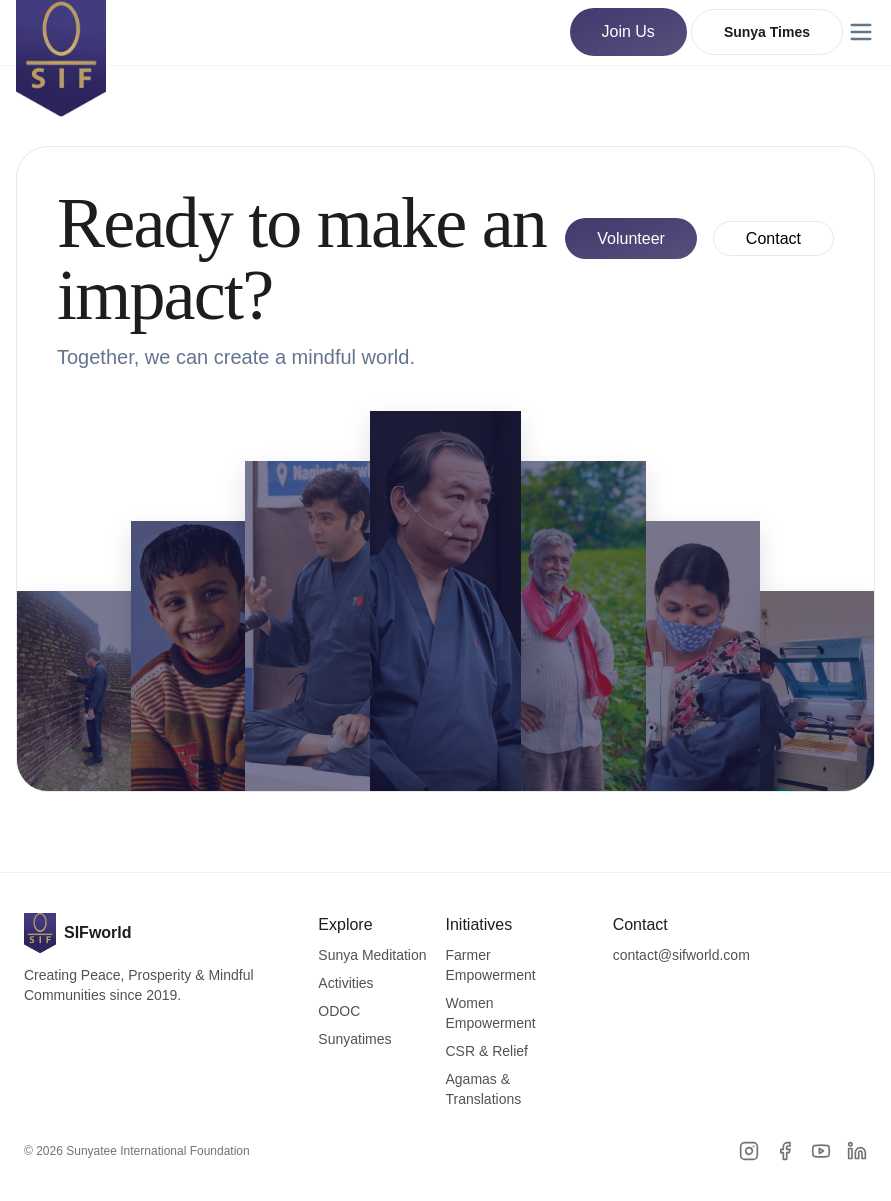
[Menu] (861, 32)
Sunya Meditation (372, 955)
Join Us (628, 31)
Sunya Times (767, 32)
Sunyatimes (354, 1039)
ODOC (339, 1011)
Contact (773, 238)
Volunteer (631, 238)
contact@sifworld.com (681, 955)
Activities (345, 983)
